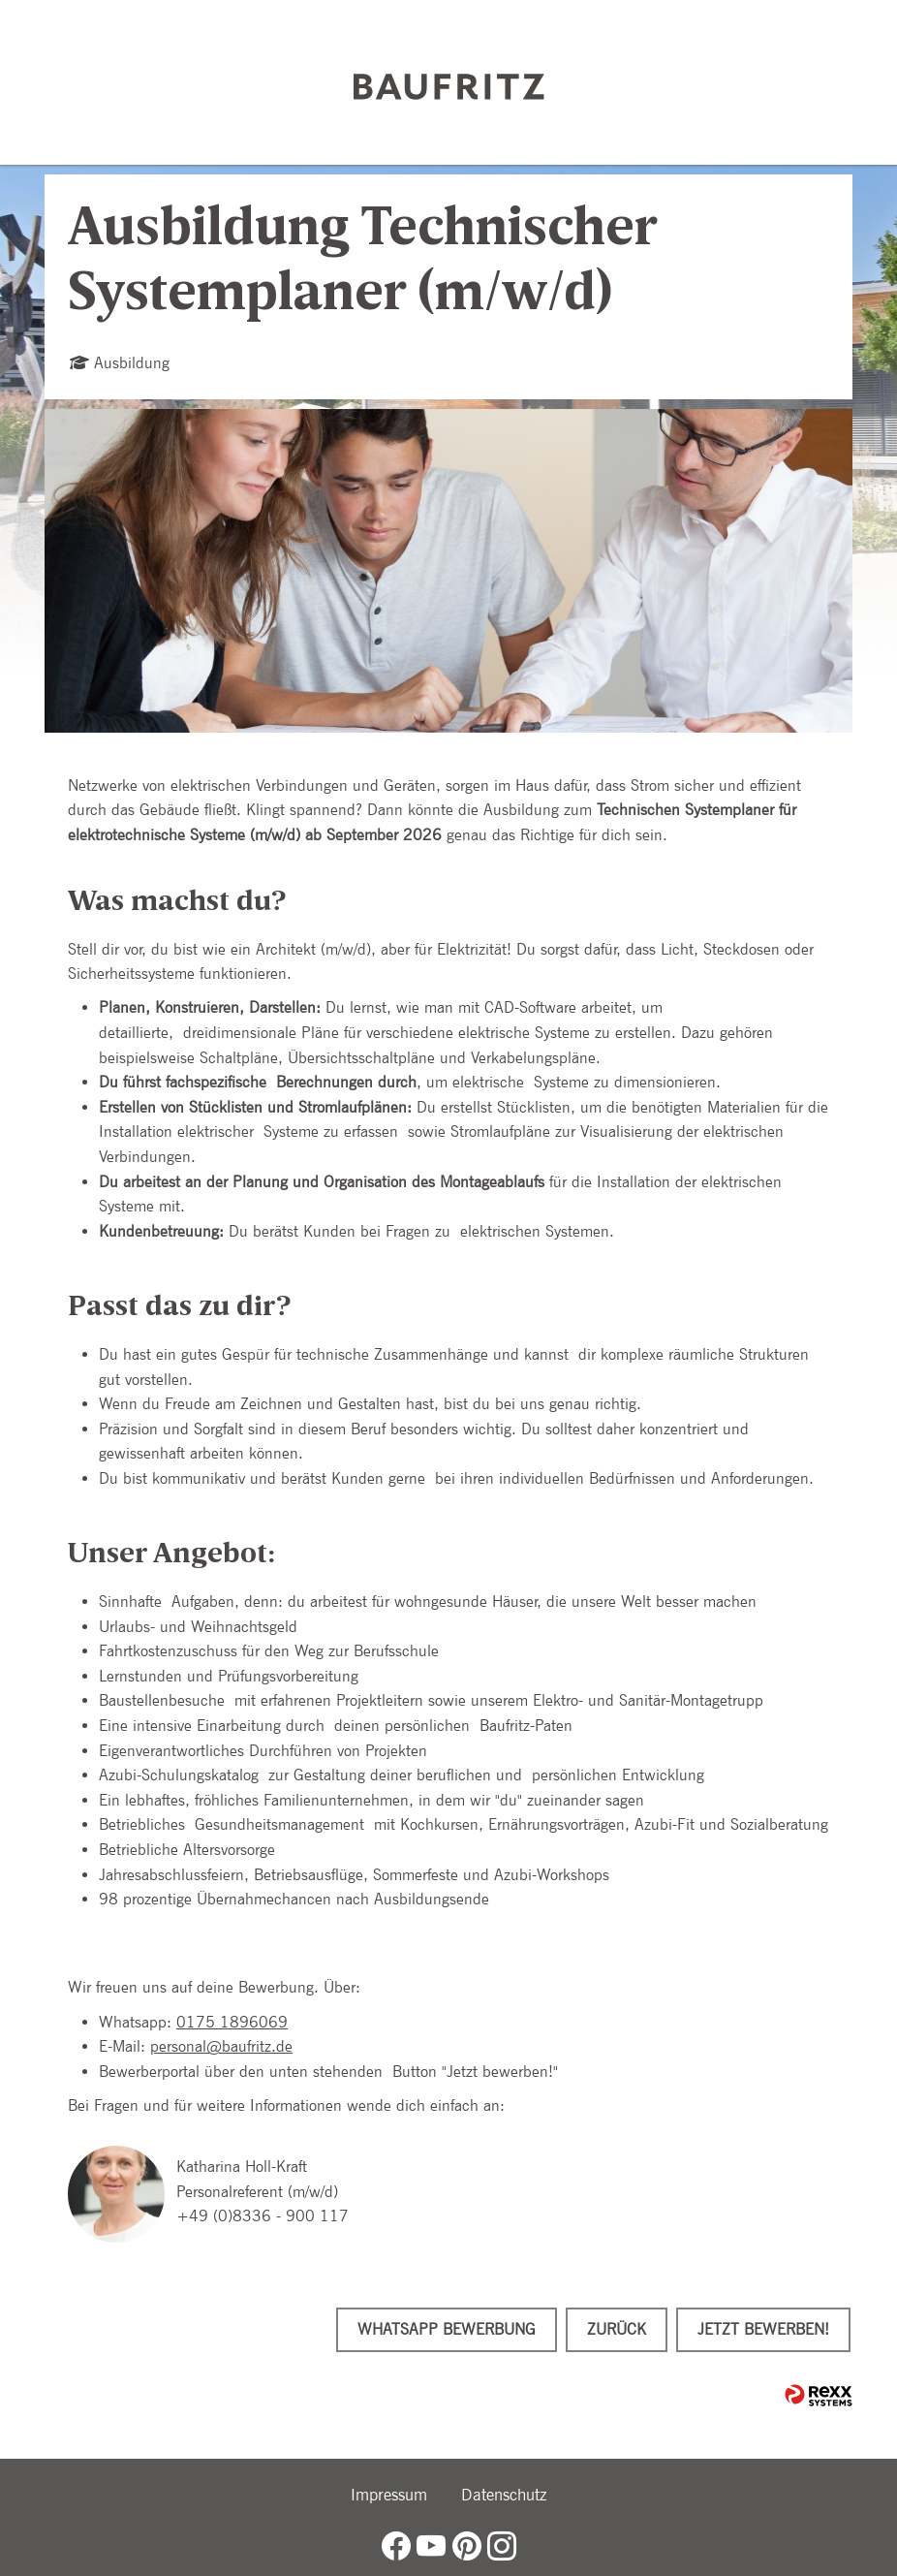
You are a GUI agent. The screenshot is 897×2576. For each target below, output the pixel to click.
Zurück (616, 2329)
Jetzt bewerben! (763, 2329)
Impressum (389, 2494)
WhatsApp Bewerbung (446, 2329)
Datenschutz (503, 2494)
